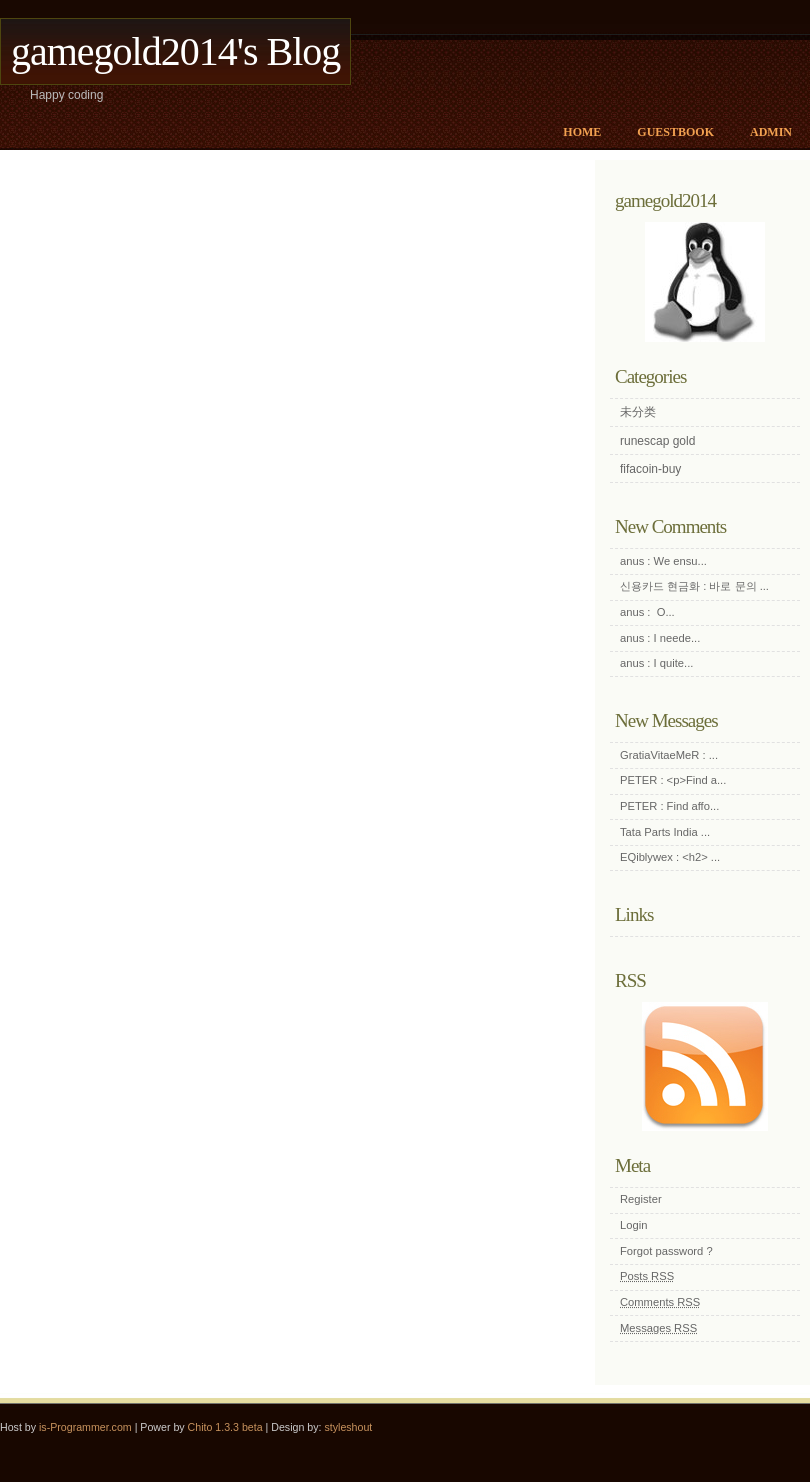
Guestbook (675, 132)
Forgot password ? (666, 1251)
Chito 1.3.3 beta (225, 1427)
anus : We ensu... (663, 561)
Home (582, 132)
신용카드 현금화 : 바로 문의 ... (694, 586)
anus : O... (647, 612)
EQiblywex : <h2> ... (670, 857)
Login (633, 1225)
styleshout (348, 1427)
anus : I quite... (656, 663)
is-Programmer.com (85, 1427)
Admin (771, 132)
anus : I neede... (660, 638)
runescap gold (657, 441)
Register (641, 1199)
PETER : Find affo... (669, 806)
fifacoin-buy (650, 469)
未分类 (638, 412)
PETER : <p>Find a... (673, 780)
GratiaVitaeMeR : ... (669, 755)
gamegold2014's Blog (175, 51)
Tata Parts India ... (665, 832)
